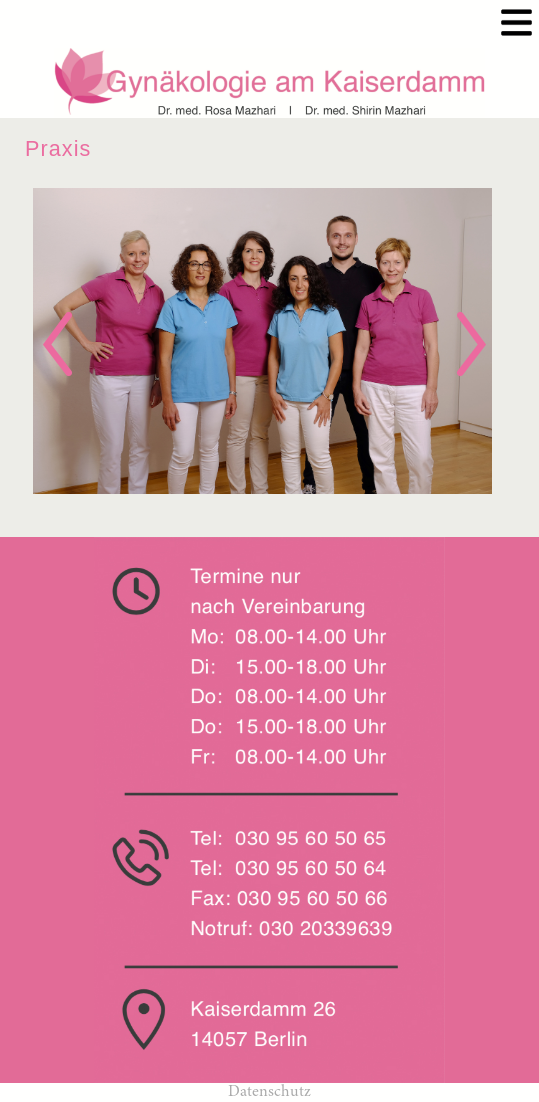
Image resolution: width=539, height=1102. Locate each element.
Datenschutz (269, 1092)
